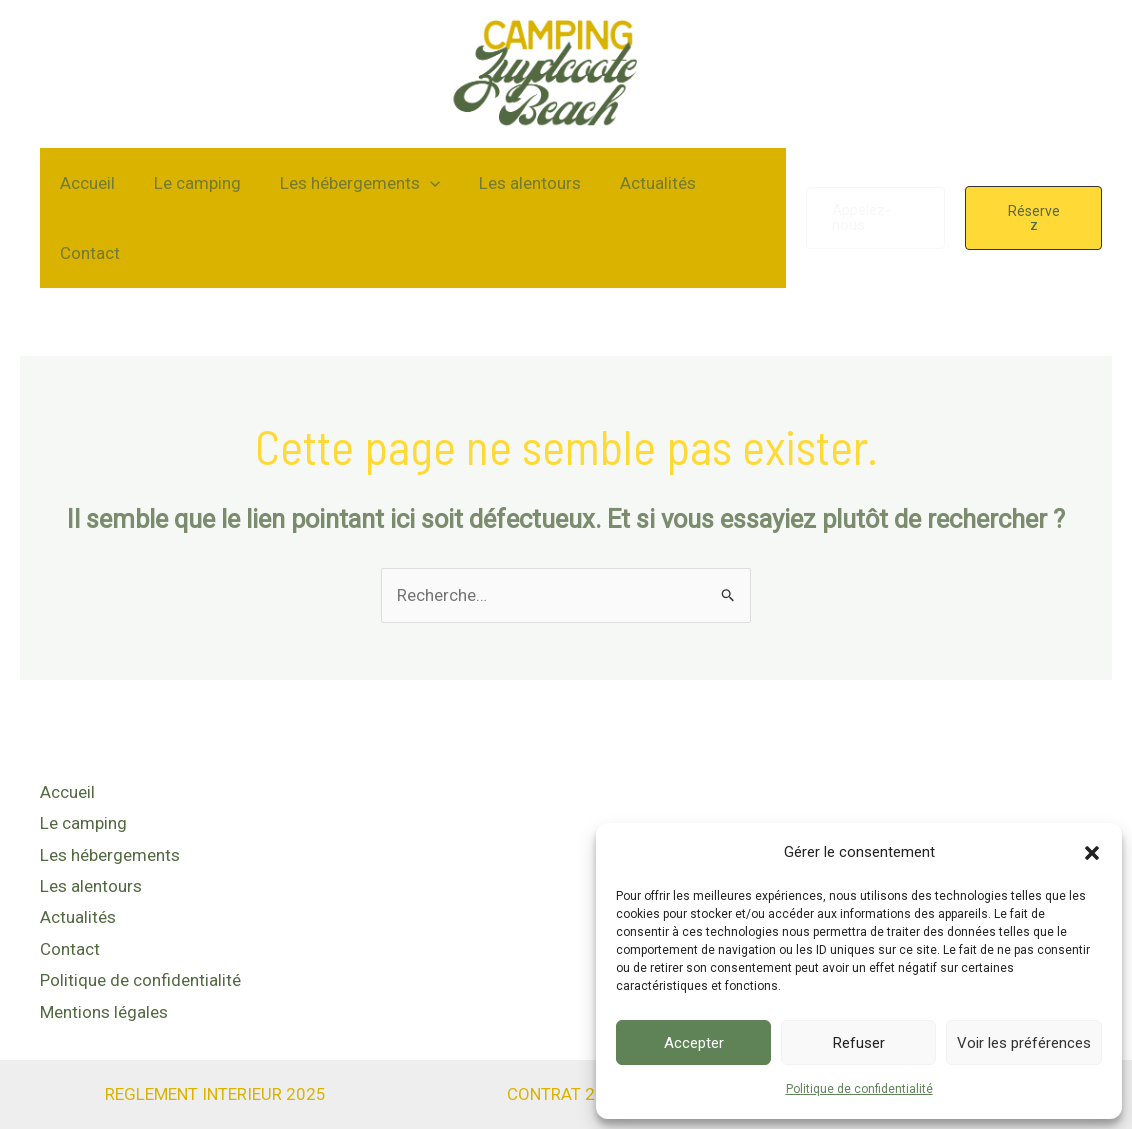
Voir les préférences (1024, 1043)
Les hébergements (347, 183)
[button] (1092, 853)
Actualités (635, 183)
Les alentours (512, 183)
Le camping (189, 183)
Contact (87, 253)
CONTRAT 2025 (566, 1074)
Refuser (859, 1043)
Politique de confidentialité (859, 1089)
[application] (417, 183)
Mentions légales (104, 994)
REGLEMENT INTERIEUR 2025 (215, 1074)
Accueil (84, 183)
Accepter (694, 1043)
